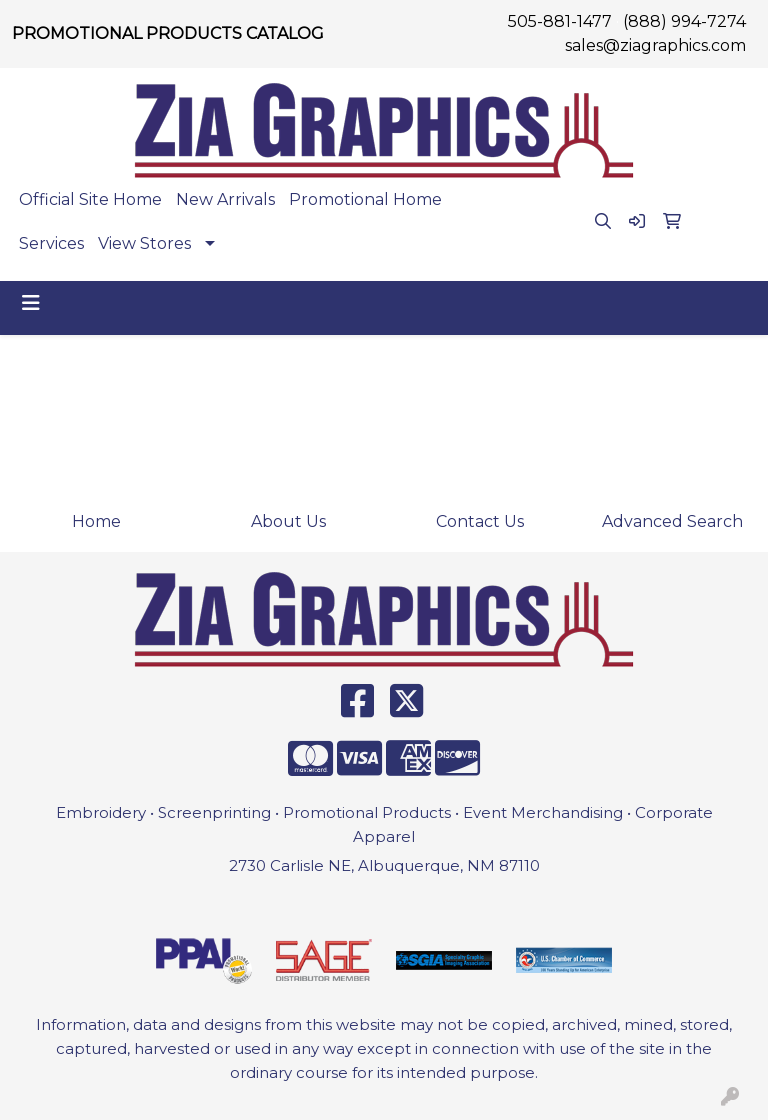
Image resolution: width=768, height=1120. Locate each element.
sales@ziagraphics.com (655, 45)
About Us (288, 521)
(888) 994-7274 (684, 21)
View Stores (144, 243)
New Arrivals (225, 199)
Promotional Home (365, 199)
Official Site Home (90, 199)
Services (51, 243)
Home (96, 521)
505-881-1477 (560, 21)
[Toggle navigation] (31, 303)
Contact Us (480, 521)
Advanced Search (672, 521)
